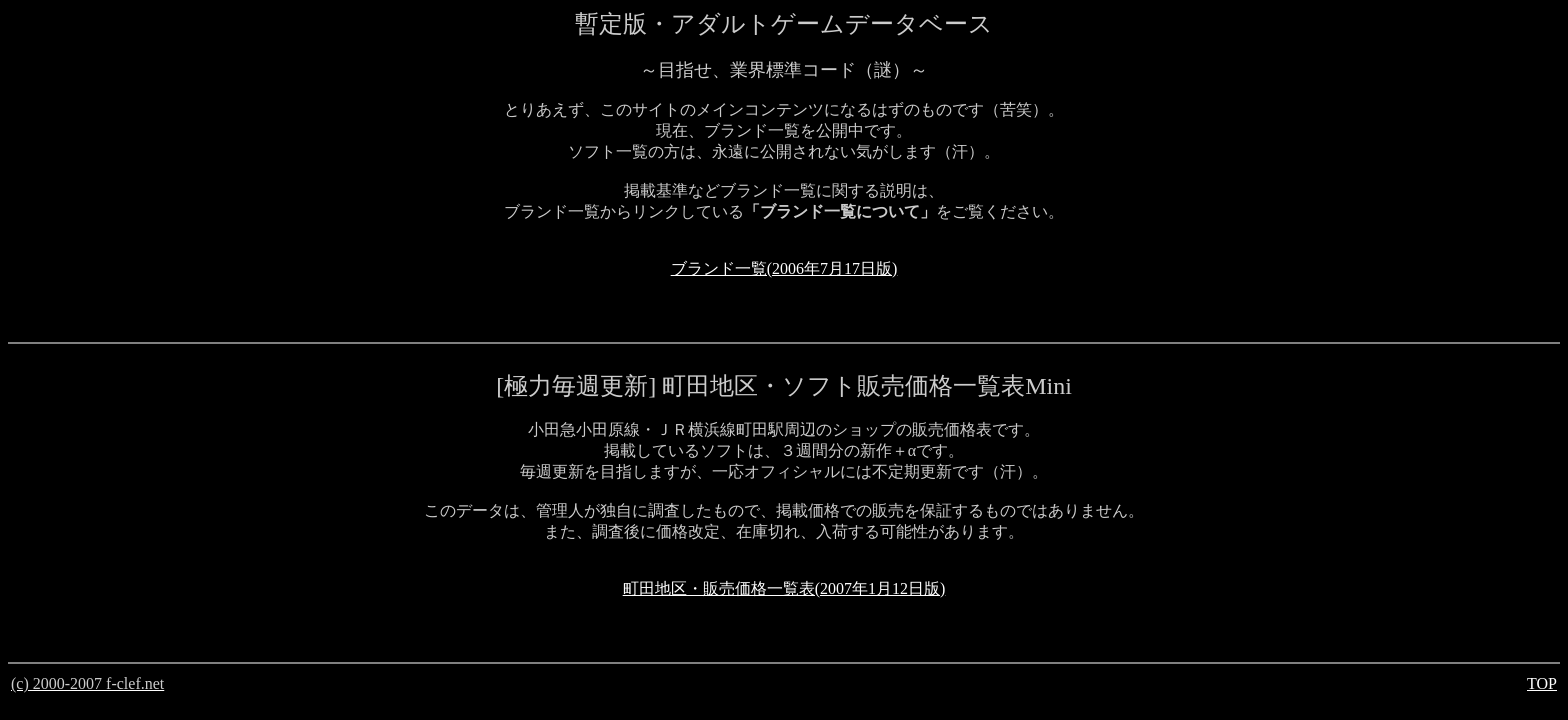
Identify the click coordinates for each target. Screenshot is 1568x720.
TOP (1542, 683)
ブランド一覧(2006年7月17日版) (784, 268)
